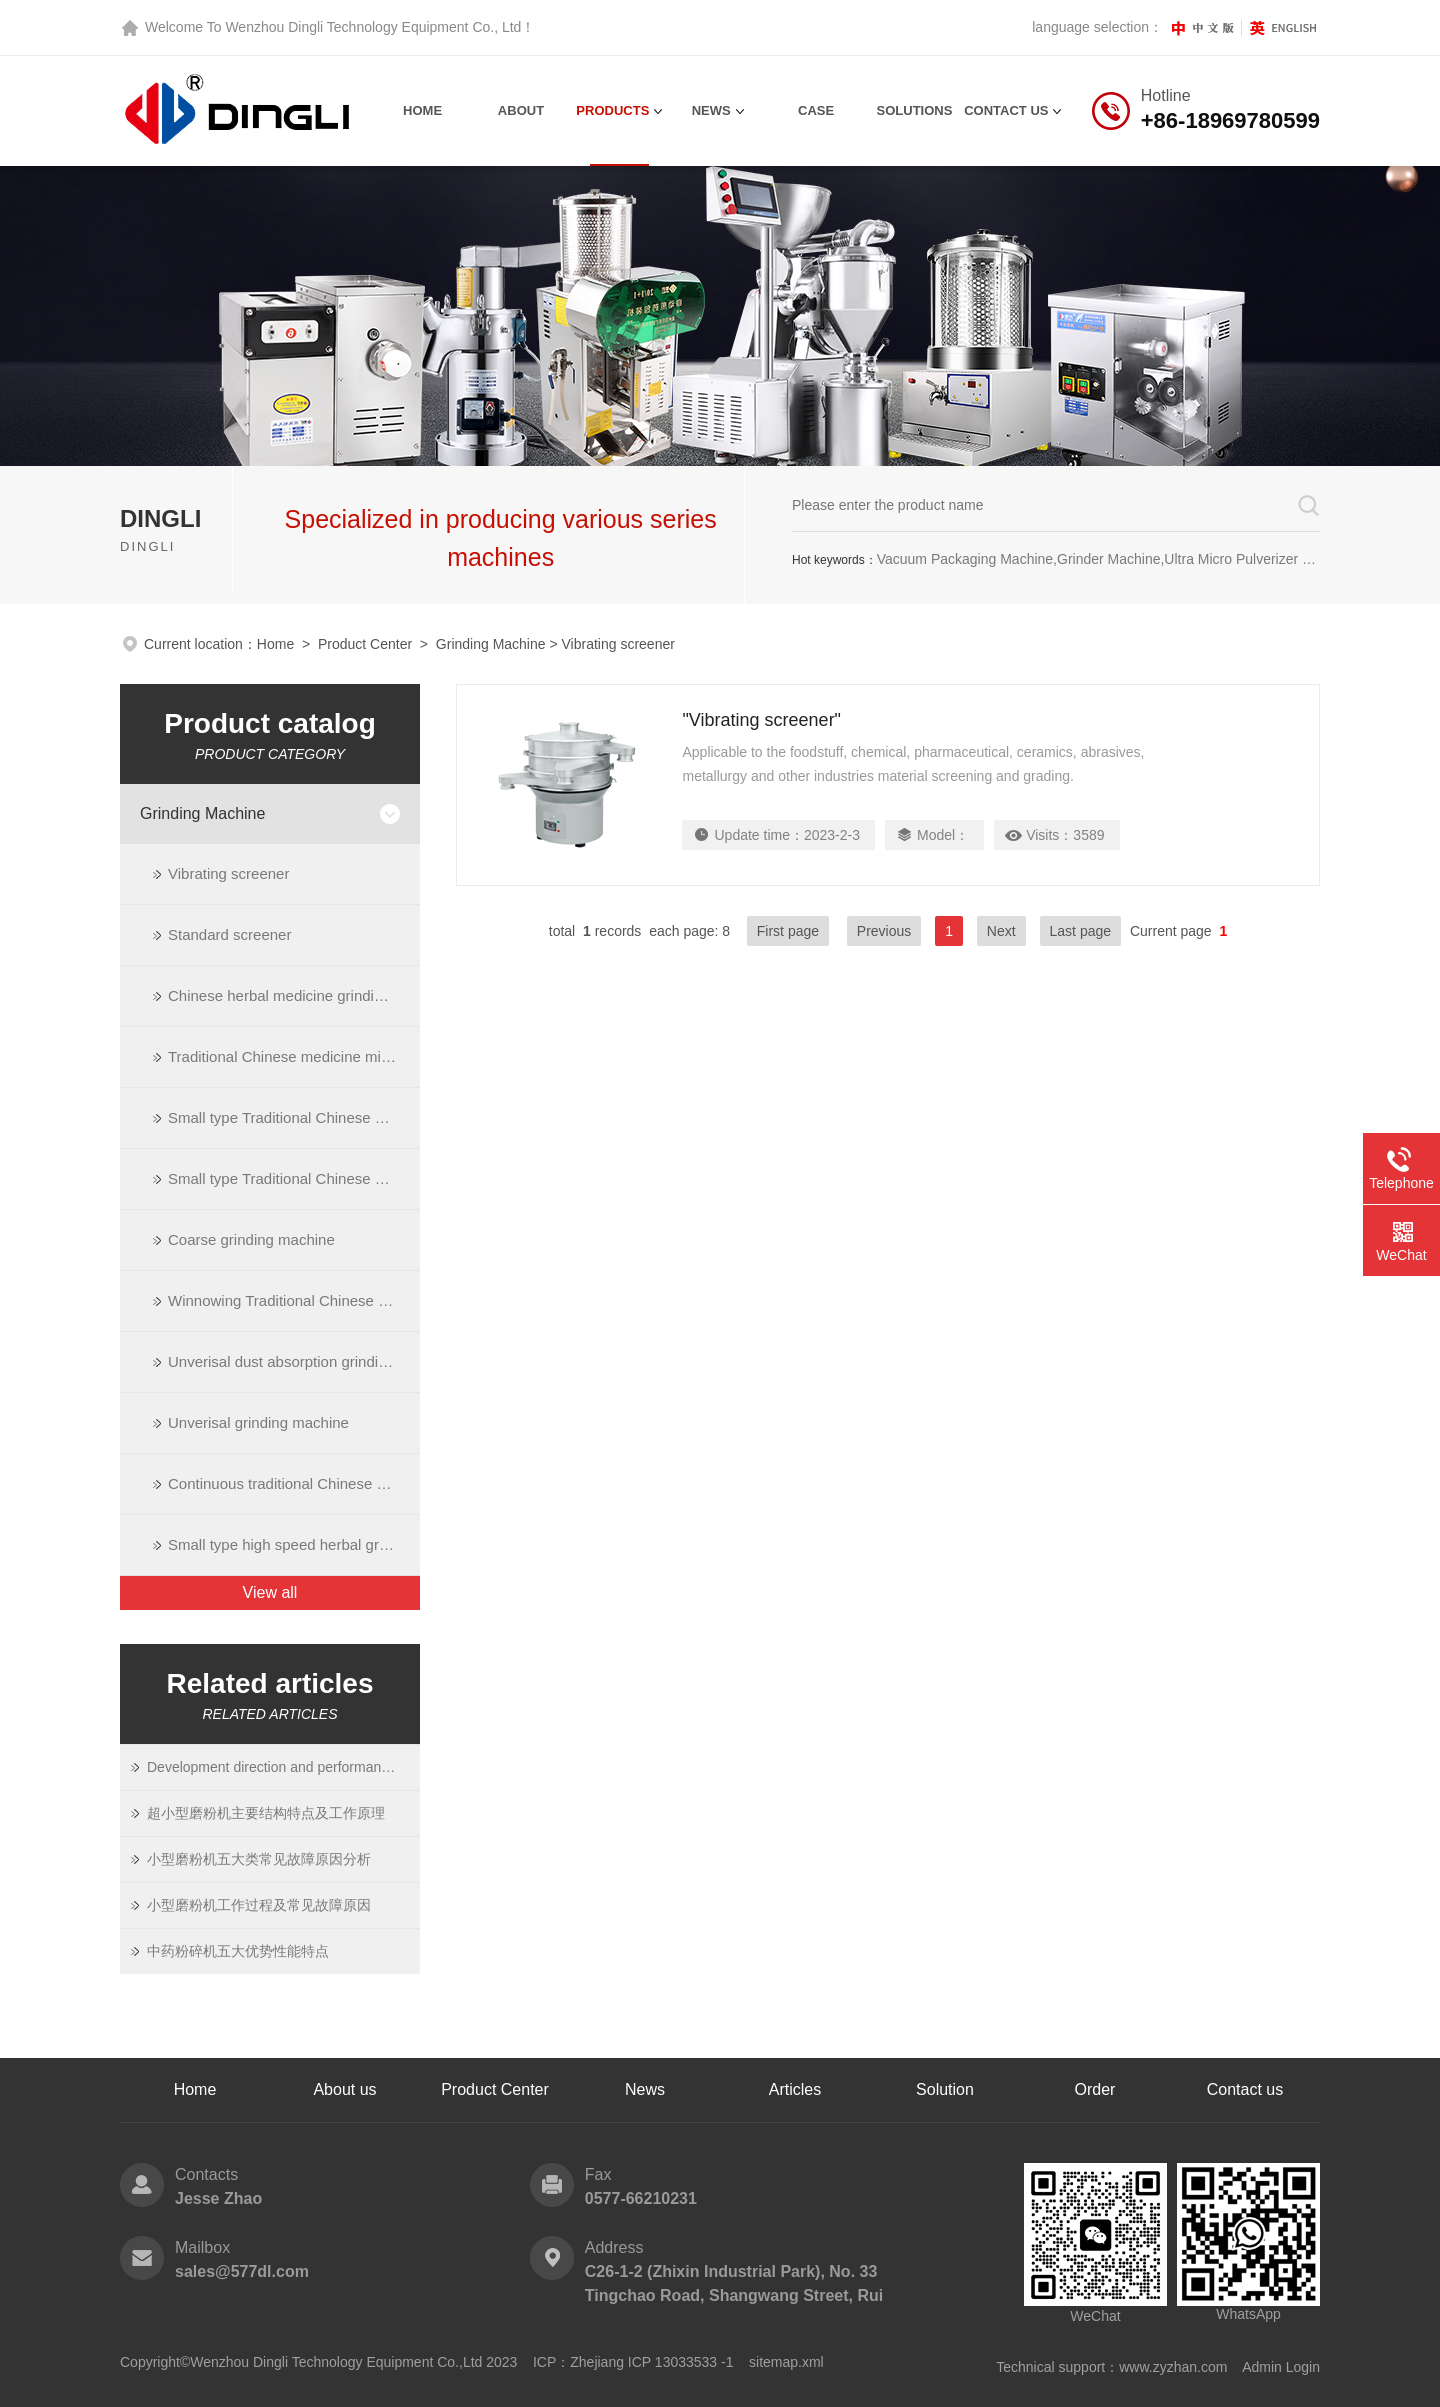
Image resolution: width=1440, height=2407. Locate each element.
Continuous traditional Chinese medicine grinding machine (294, 1483)
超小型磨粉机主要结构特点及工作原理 (266, 1813)
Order (1095, 2089)
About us (344, 2089)
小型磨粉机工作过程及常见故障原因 (259, 1905)
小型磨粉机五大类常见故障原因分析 (259, 1859)
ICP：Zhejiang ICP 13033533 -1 (633, 2362)
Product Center (365, 644)
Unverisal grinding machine (258, 1422)
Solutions (915, 110)
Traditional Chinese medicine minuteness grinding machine (294, 1056)
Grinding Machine (491, 644)
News (711, 110)
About (521, 110)
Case (816, 110)
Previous (884, 931)
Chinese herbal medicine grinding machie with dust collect (294, 995)
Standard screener (229, 934)
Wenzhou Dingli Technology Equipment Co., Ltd (373, 27)
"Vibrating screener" (761, 720)
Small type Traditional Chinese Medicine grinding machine (294, 1117)
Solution (945, 2089)
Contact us (1245, 2089)
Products (612, 110)
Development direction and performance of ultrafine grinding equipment (271, 1767)
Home (422, 110)
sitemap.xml (786, 2362)
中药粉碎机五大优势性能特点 (238, 1951)
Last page (1081, 931)
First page (788, 931)
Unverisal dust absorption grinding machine (294, 1361)
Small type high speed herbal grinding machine (294, 1544)
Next (1001, 931)
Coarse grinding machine (251, 1239)
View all (270, 1592)
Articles (795, 2089)
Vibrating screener (228, 873)
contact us (1006, 110)
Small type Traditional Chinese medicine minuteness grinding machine (294, 1178)
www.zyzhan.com (1173, 2367)
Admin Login (1281, 2367)
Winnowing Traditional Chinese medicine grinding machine (294, 1300)
